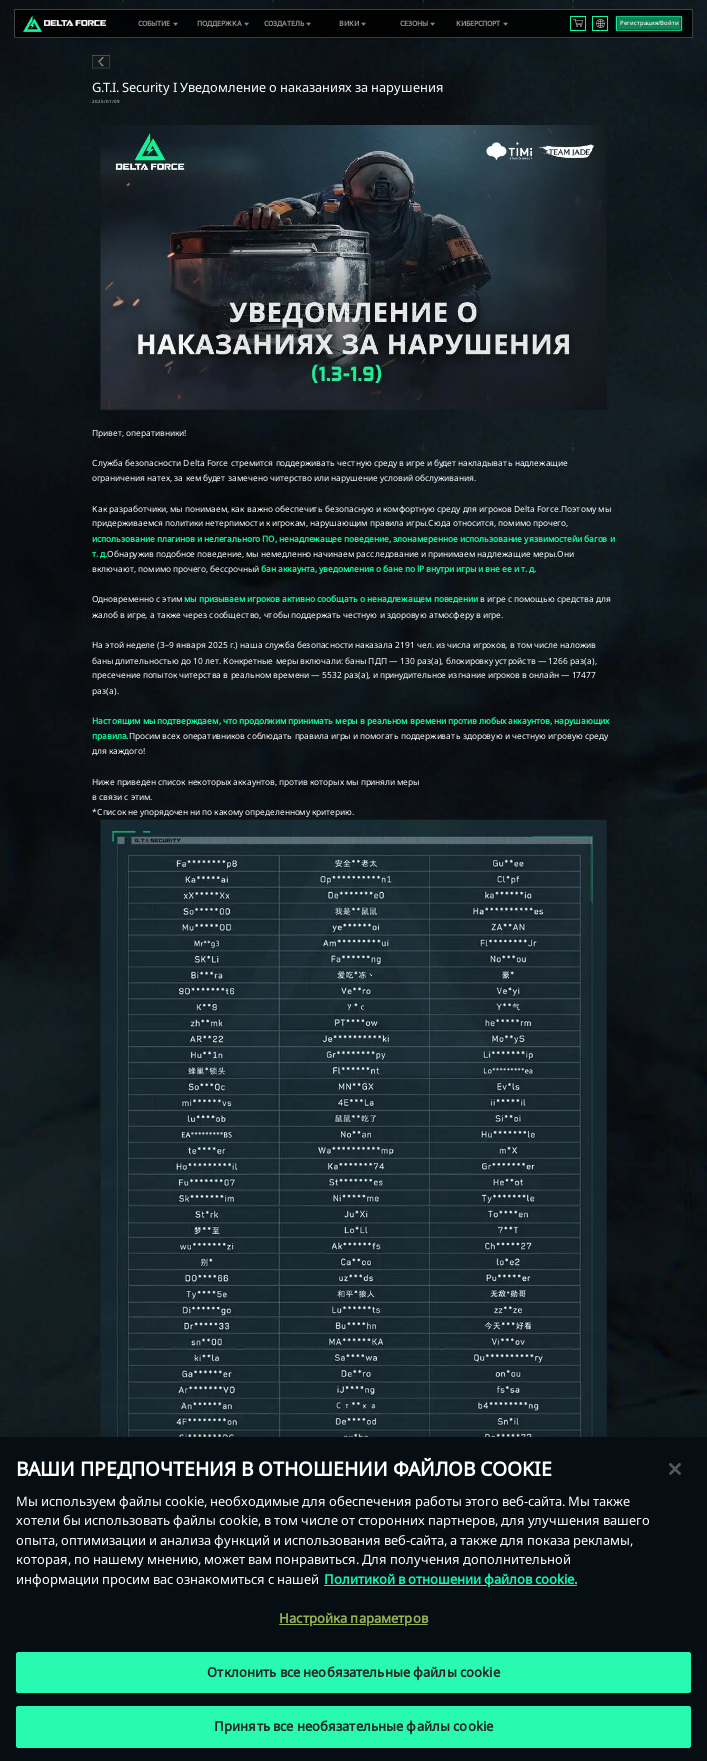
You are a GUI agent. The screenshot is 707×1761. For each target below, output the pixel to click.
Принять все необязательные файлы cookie (353, 1727)
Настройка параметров (353, 1618)
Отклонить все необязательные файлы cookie (353, 1672)
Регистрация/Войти (649, 23)
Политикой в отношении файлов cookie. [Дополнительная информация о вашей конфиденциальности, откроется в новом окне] (450, 1579)
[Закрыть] (675, 1469)
